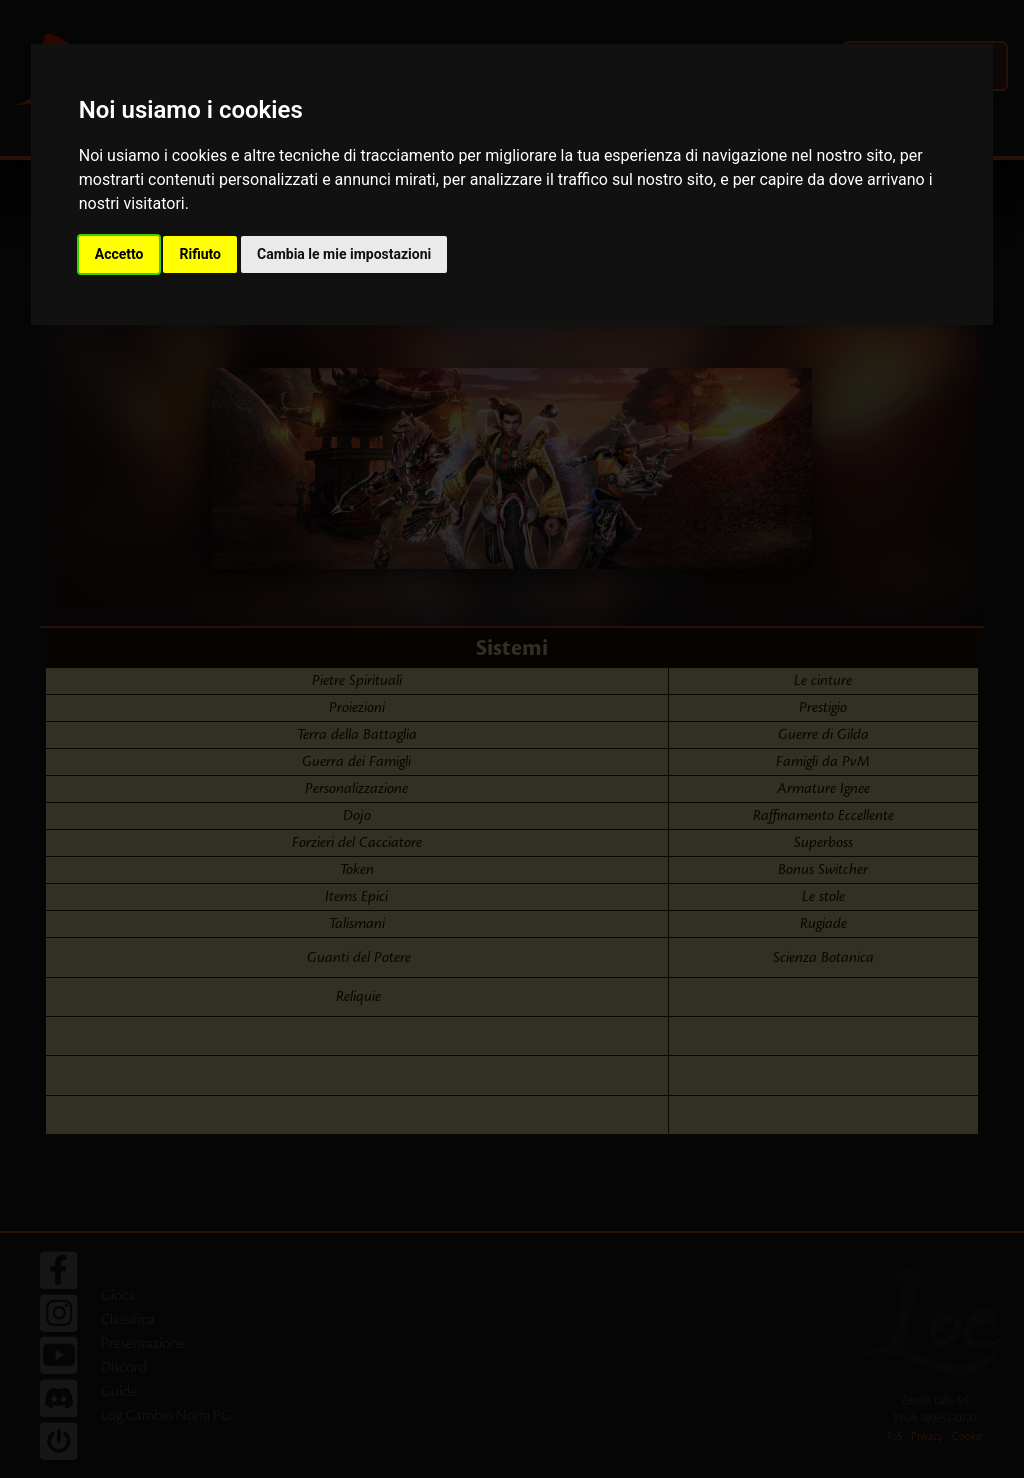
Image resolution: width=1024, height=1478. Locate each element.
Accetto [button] (119, 254)
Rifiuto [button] (200, 254)
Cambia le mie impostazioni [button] (344, 254)
